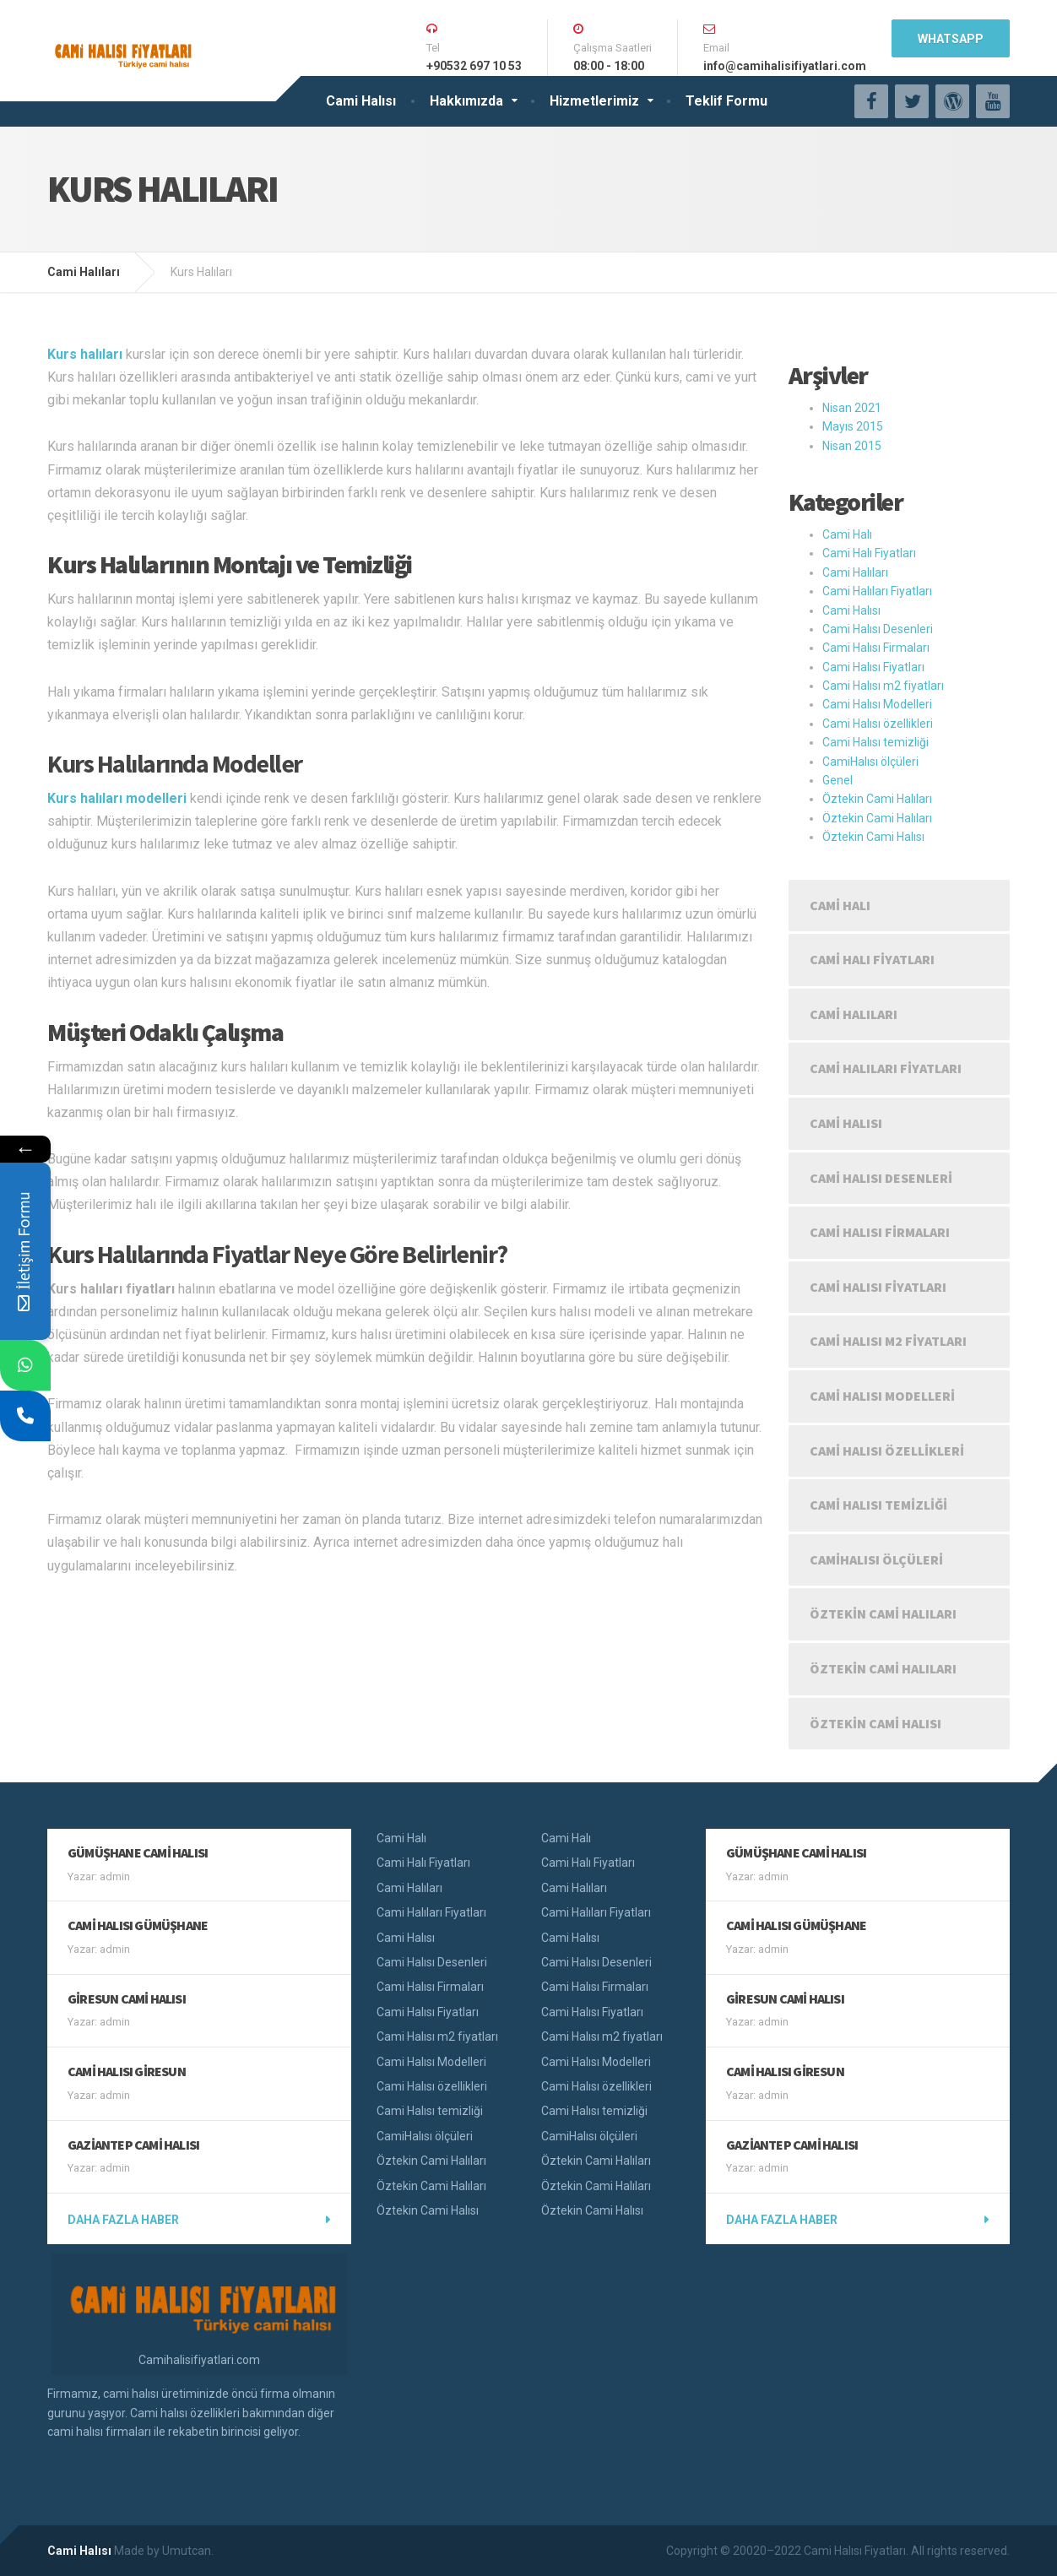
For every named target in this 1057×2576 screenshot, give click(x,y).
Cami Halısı (361, 101)
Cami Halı (847, 534)
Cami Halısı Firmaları (876, 647)
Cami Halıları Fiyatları (877, 591)
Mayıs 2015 (852, 426)
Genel (837, 780)
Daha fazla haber (123, 2219)
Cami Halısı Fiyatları (873, 667)
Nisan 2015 (851, 446)
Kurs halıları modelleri (117, 798)
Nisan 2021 (851, 408)
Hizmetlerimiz (594, 101)
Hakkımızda (466, 101)
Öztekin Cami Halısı (873, 836)
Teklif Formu (726, 101)
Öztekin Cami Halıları (877, 798)
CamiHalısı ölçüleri (870, 761)
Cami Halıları (855, 572)
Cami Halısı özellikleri (877, 723)
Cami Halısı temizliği (875, 742)
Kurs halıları (84, 354)
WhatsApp (951, 39)
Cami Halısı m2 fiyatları (883, 685)
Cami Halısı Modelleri (877, 704)
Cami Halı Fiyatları (869, 553)
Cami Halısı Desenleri (877, 629)
